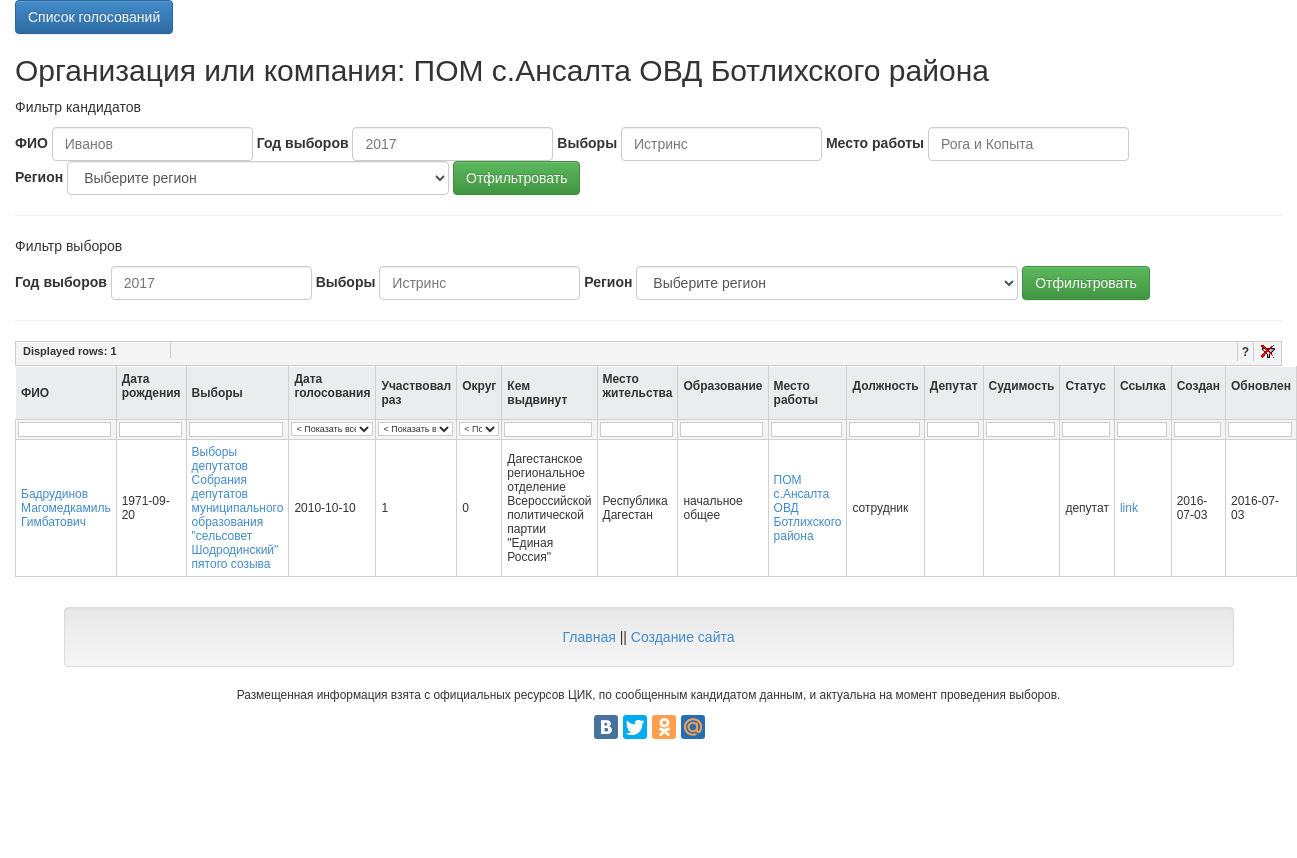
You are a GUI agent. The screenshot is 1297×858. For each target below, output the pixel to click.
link (1129, 508)
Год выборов (303, 143)
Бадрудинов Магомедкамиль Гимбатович (66, 508)
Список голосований (94, 17)
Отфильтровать (516, 178)
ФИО (31, 143)
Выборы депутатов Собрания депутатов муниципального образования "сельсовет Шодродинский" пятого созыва (238, 508)
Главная (588, 637)
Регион (39, 177)
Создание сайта (683, 637)
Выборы (587, 143)
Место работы (875, 143)
